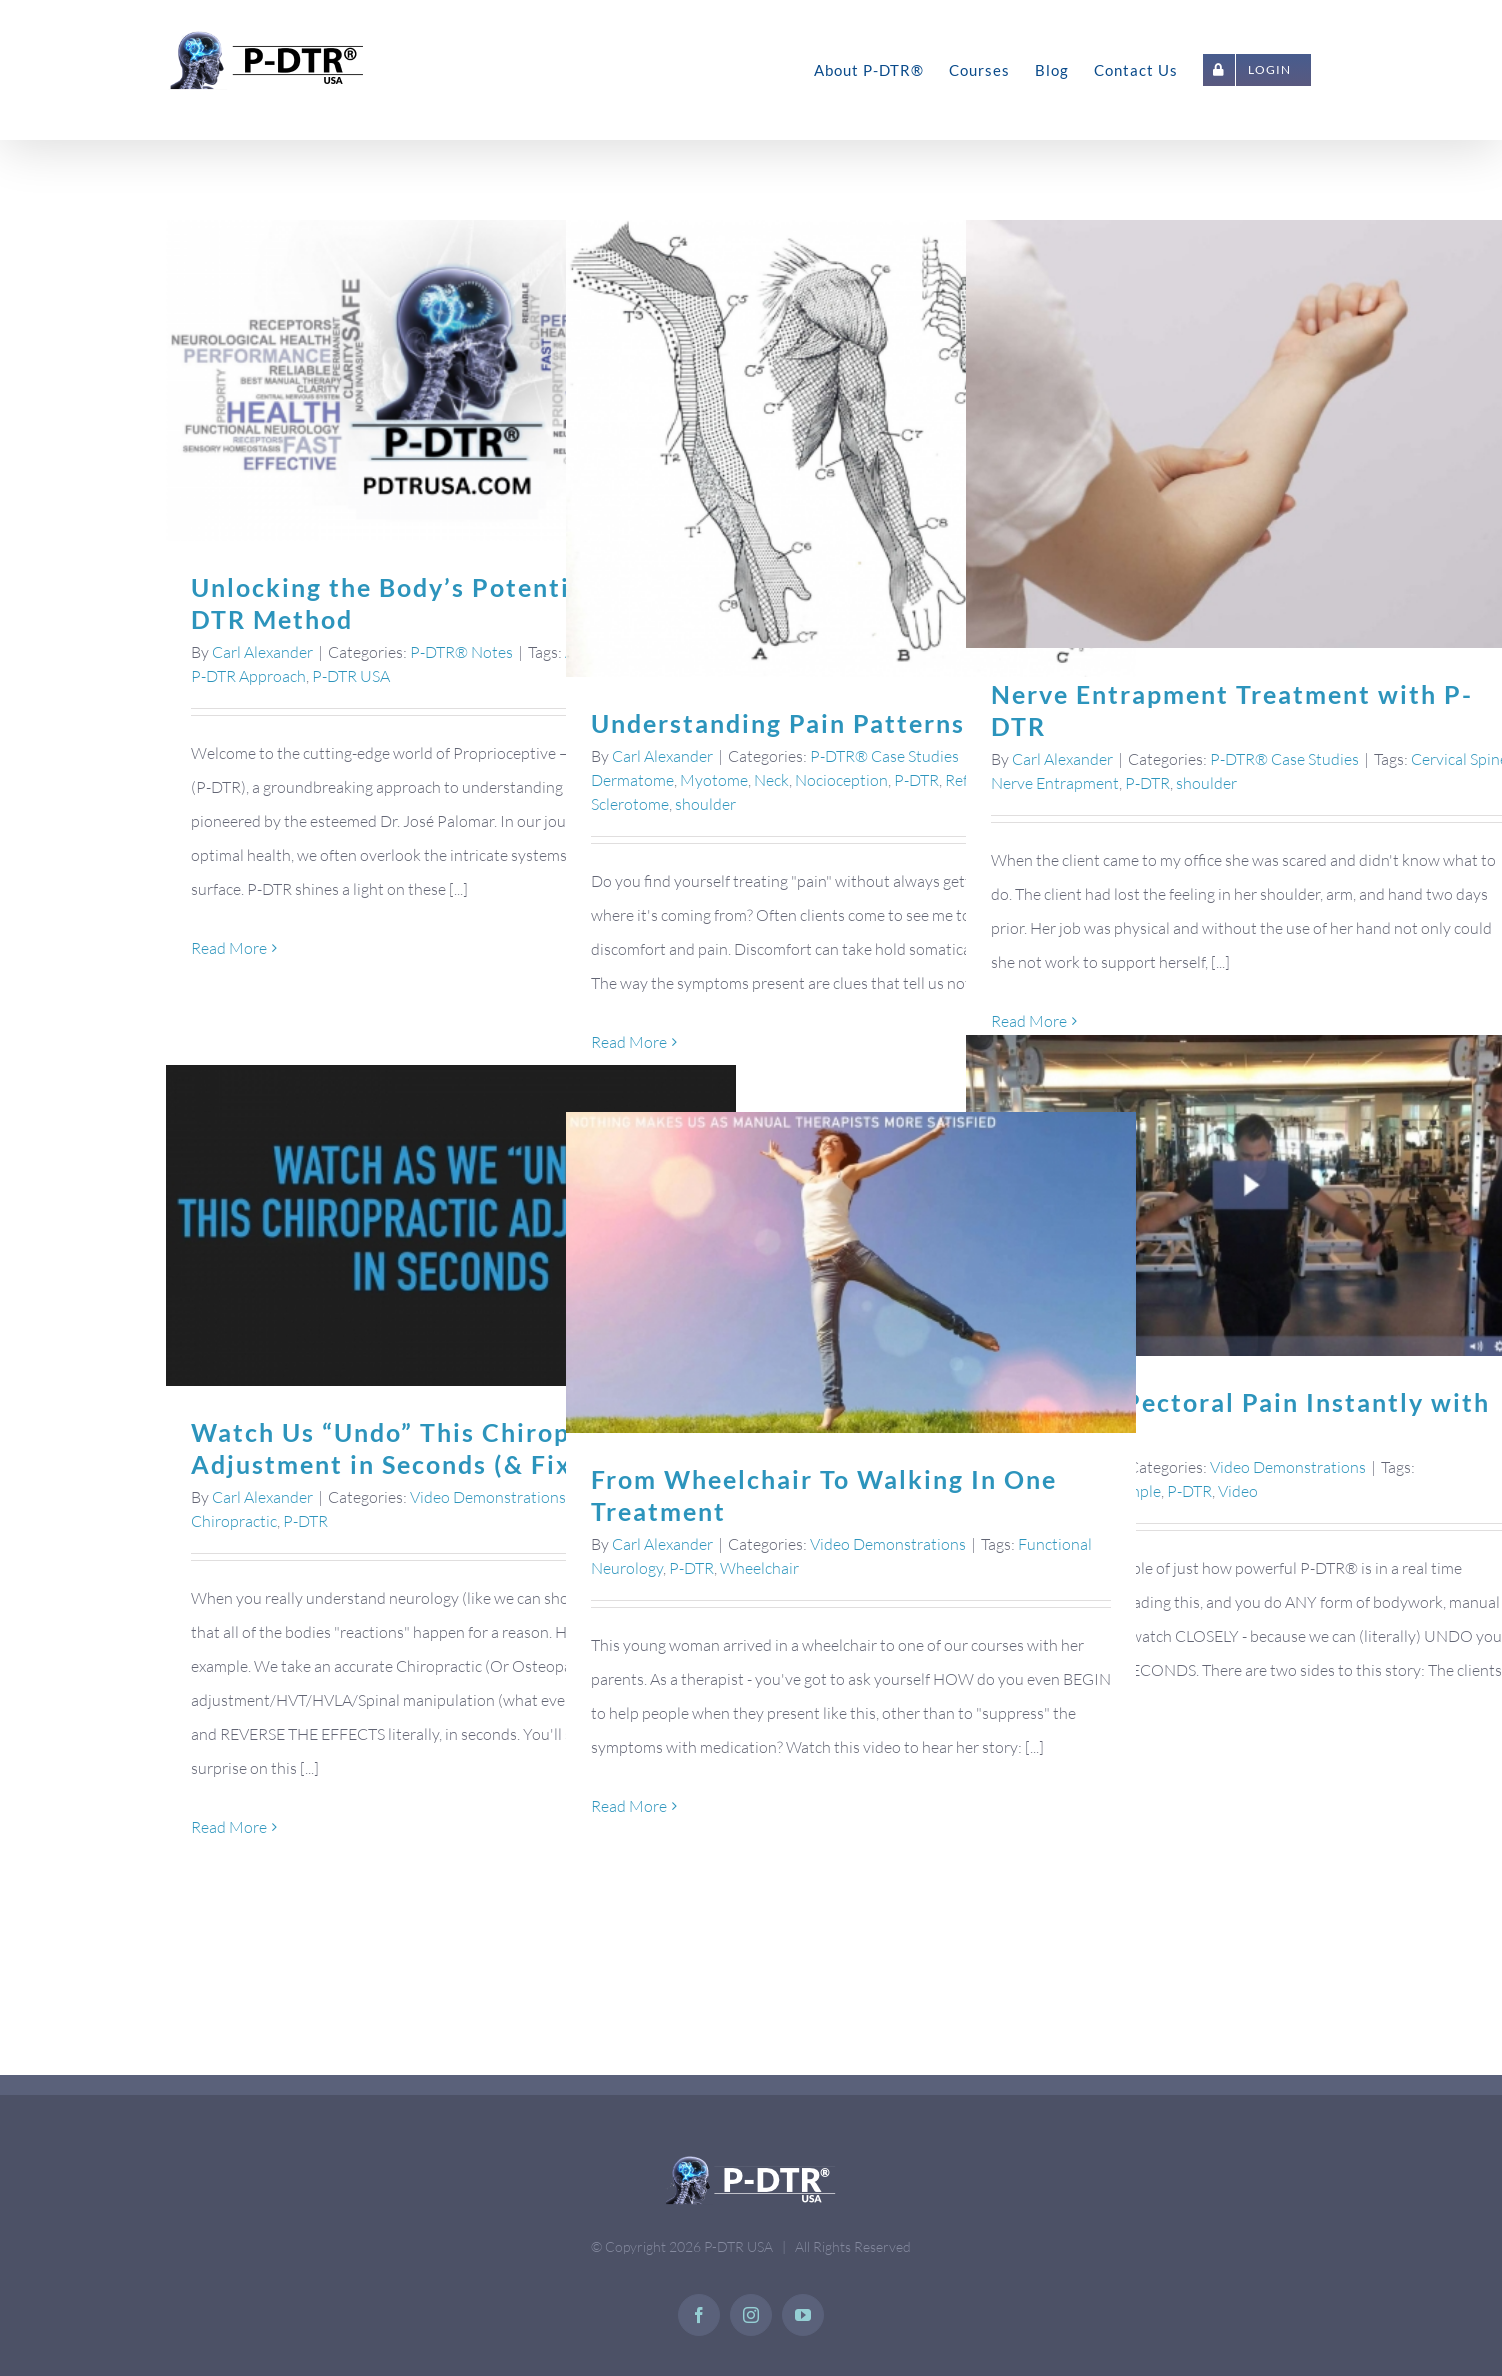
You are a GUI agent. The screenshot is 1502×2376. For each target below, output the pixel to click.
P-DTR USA (347, 676)
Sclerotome (626, 804)
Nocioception (837, 780)
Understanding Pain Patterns (774, 723)
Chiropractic (230, 1521)
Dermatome (628, 780)
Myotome (710, 780)
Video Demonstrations (1284, 1467)
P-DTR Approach (244, 676)
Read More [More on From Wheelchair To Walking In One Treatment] (625, 1806)
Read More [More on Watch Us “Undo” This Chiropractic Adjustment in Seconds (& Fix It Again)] (225, 1827)
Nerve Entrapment (1051, 783)
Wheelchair (755, 1568)
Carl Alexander (258, 652)
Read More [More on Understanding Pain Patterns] (625, 1042)
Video (1234, 1491)
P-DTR (912, 780)
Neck (767, 780)
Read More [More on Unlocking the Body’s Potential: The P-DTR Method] (225, 948)
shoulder (701, 804)
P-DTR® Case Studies (880, 756)
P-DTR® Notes (457, 652)
